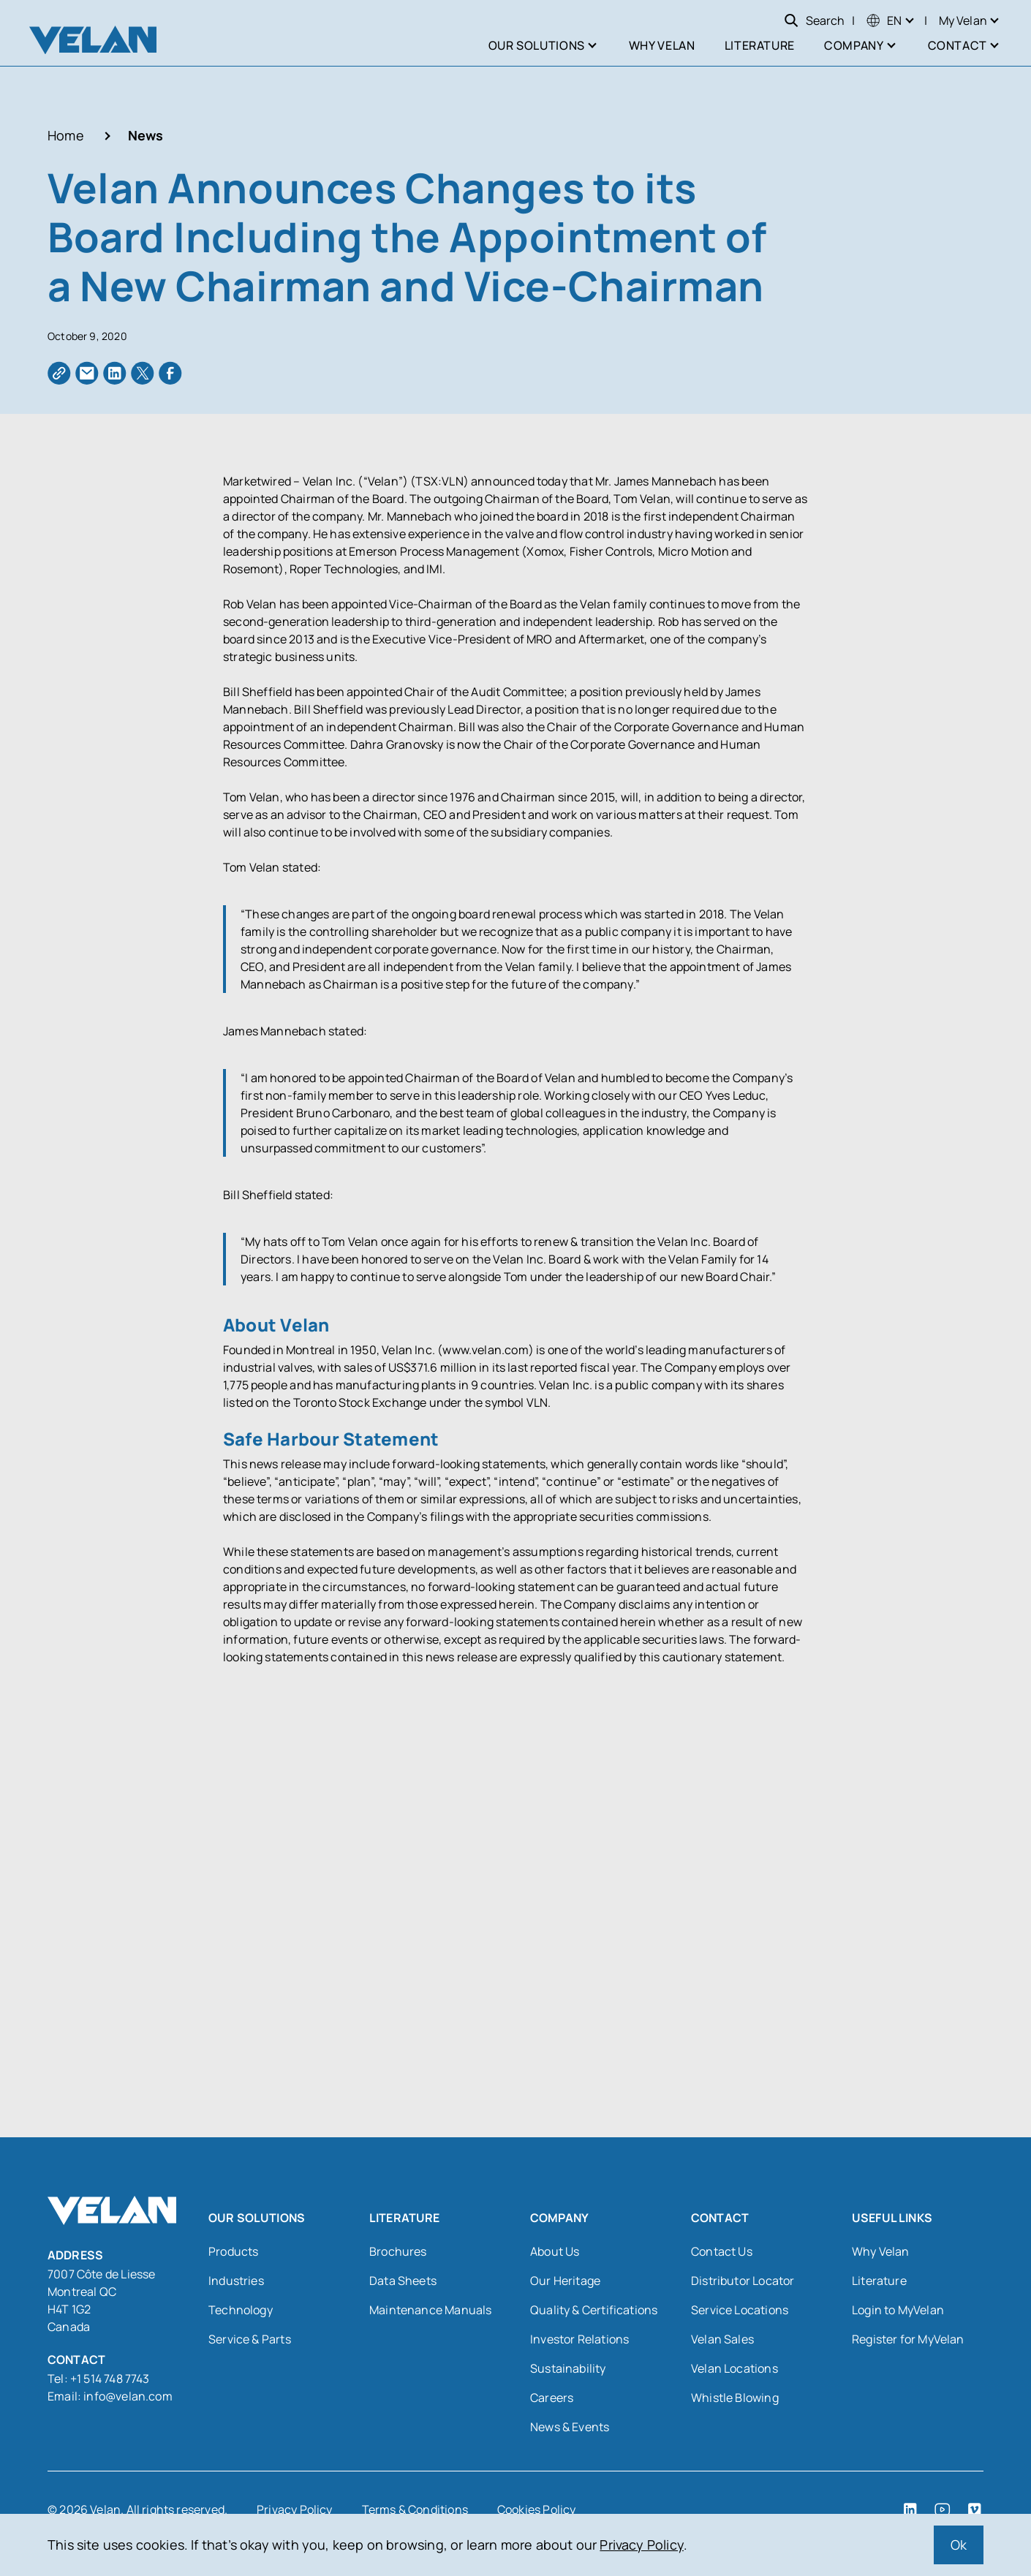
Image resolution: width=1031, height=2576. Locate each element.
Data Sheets (403, 2280)
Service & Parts (249, 2338)
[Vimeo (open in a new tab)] (974, 2509)
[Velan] (92, 40)
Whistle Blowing (735, 2397)
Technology (240, 2309)
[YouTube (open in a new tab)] (942, 2509)
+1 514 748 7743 (111, 2378)
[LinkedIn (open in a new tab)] (910, 2509)
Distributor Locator (742, 2280)
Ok (959, 2544)
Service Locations (739, 2309)
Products (233, 2251)
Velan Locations (734, 2368)
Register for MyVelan (908, 2338)
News (146, 134)
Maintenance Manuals (430, 2309)
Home (66, 134)
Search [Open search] (814, 20)
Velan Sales (722, 2338)
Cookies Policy (536, 2509)
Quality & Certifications (593, 2309)
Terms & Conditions (415, 2509)
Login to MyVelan (898, 2309)
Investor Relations (579, 2338)
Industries (236, 2280)
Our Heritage (565, 2280)
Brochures (398, 2251)
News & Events (569, 2426)
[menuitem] (884, 20)
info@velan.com (128, 2395)
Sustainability (568, 2368)
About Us (554, 2251)
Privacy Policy (642, 2544)
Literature (879, 2280)
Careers (551, 2397)
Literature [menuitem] (760, 45)
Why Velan (881, 2251)
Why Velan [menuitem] (662, 45)
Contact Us (721, 2251)
